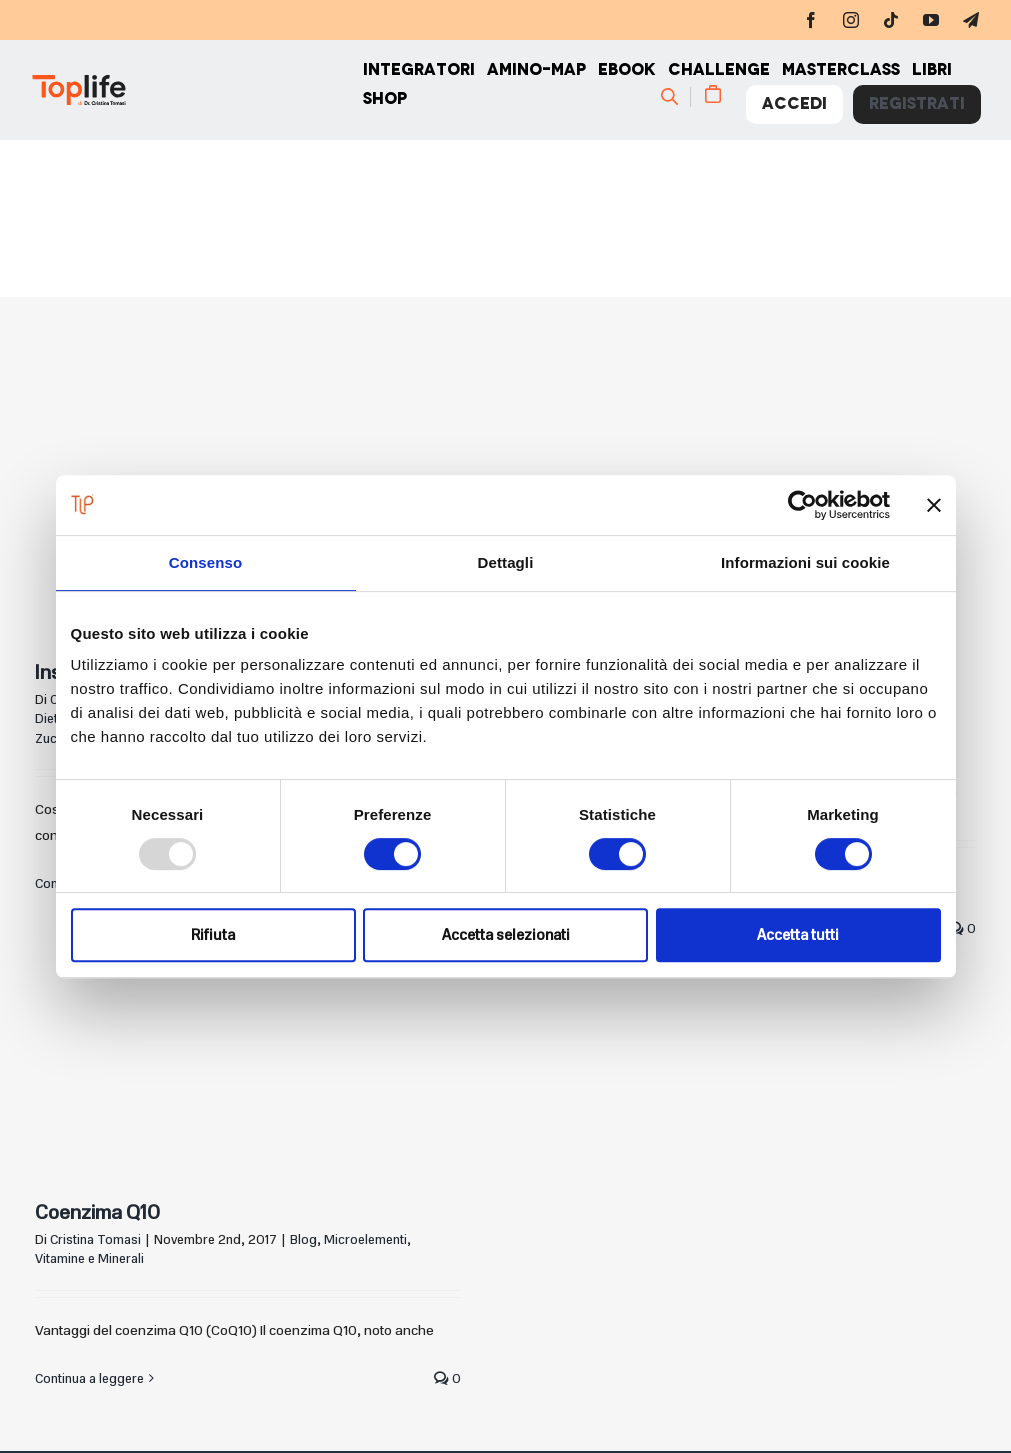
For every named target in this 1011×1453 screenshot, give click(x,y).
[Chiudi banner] (934, 505)
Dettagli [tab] (506, 562)
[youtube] (931, 20)
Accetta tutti (798, 935)
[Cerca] (678, 96)
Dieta (50, 719)
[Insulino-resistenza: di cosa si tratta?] (248, 471)
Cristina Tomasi (95, 1240)
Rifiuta (213, 935)
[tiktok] (891, 20)
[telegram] (971, 20)
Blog (303, 1240)
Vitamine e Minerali (89, 1259)
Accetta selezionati (506, 935)
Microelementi (365, 1240)
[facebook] (811, 20)
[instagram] (851, 20)
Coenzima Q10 (97, 1212)
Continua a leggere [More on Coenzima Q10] (89, 1379)
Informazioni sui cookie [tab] (805, 562)
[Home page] (196, 90)
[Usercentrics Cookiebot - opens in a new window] (802, 505)
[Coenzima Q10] (248, 1087)
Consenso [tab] (205, 562)
